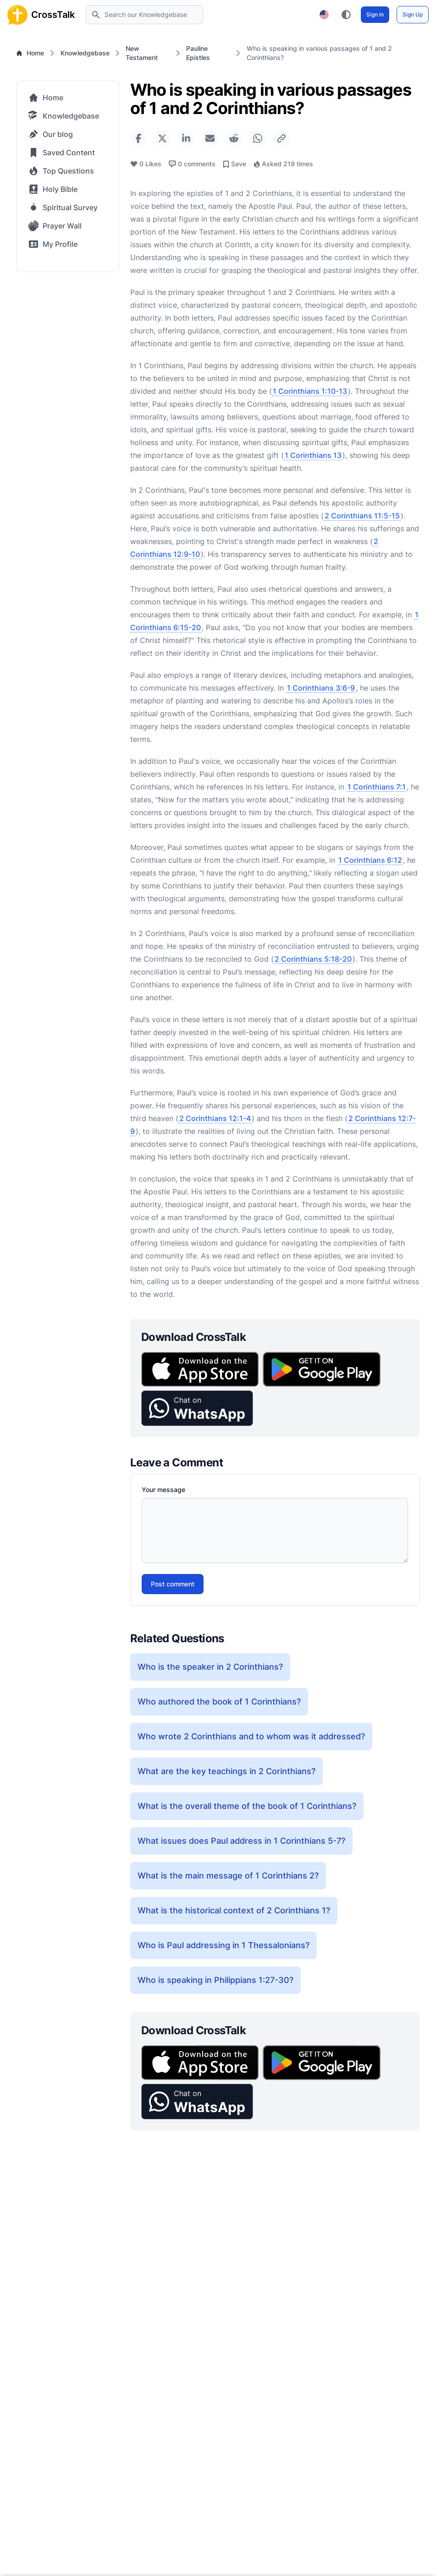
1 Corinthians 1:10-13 (310, 391)
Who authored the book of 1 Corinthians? (219, 1701)
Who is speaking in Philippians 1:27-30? (215, 1980)
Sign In (375, 14)
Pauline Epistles (198, 52)
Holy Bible (53, 189)
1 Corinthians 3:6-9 (321, 687)
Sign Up (413, 14)
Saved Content (61, 152)
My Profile (52, 244)
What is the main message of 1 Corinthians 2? (228, 1875)
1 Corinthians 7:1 (377, 786)
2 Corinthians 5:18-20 (313, 959)
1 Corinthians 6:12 (370, 860)
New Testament (142, 52)
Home (30, 53)
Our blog (50, 134)
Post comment (172, 1584)
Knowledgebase (85, 53)
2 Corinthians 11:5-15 (362, 515)
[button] (197, 1408)
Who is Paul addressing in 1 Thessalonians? (223, 1945)
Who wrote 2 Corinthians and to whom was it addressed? (251, 1736)
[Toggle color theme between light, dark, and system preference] (346, 14)
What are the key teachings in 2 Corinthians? (226, 1771)
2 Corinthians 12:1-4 (215, 1118)
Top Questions (61, 170)
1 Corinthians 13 (313, 455)
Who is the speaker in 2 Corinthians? (210, 1667)
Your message (163, 1489)
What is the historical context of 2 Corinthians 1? (234, 1910)
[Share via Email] (210, 138)
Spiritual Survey (63, 207)
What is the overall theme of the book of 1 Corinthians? (247, 1806)
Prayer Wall (55, 225)
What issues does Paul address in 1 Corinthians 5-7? (241, 1841)
